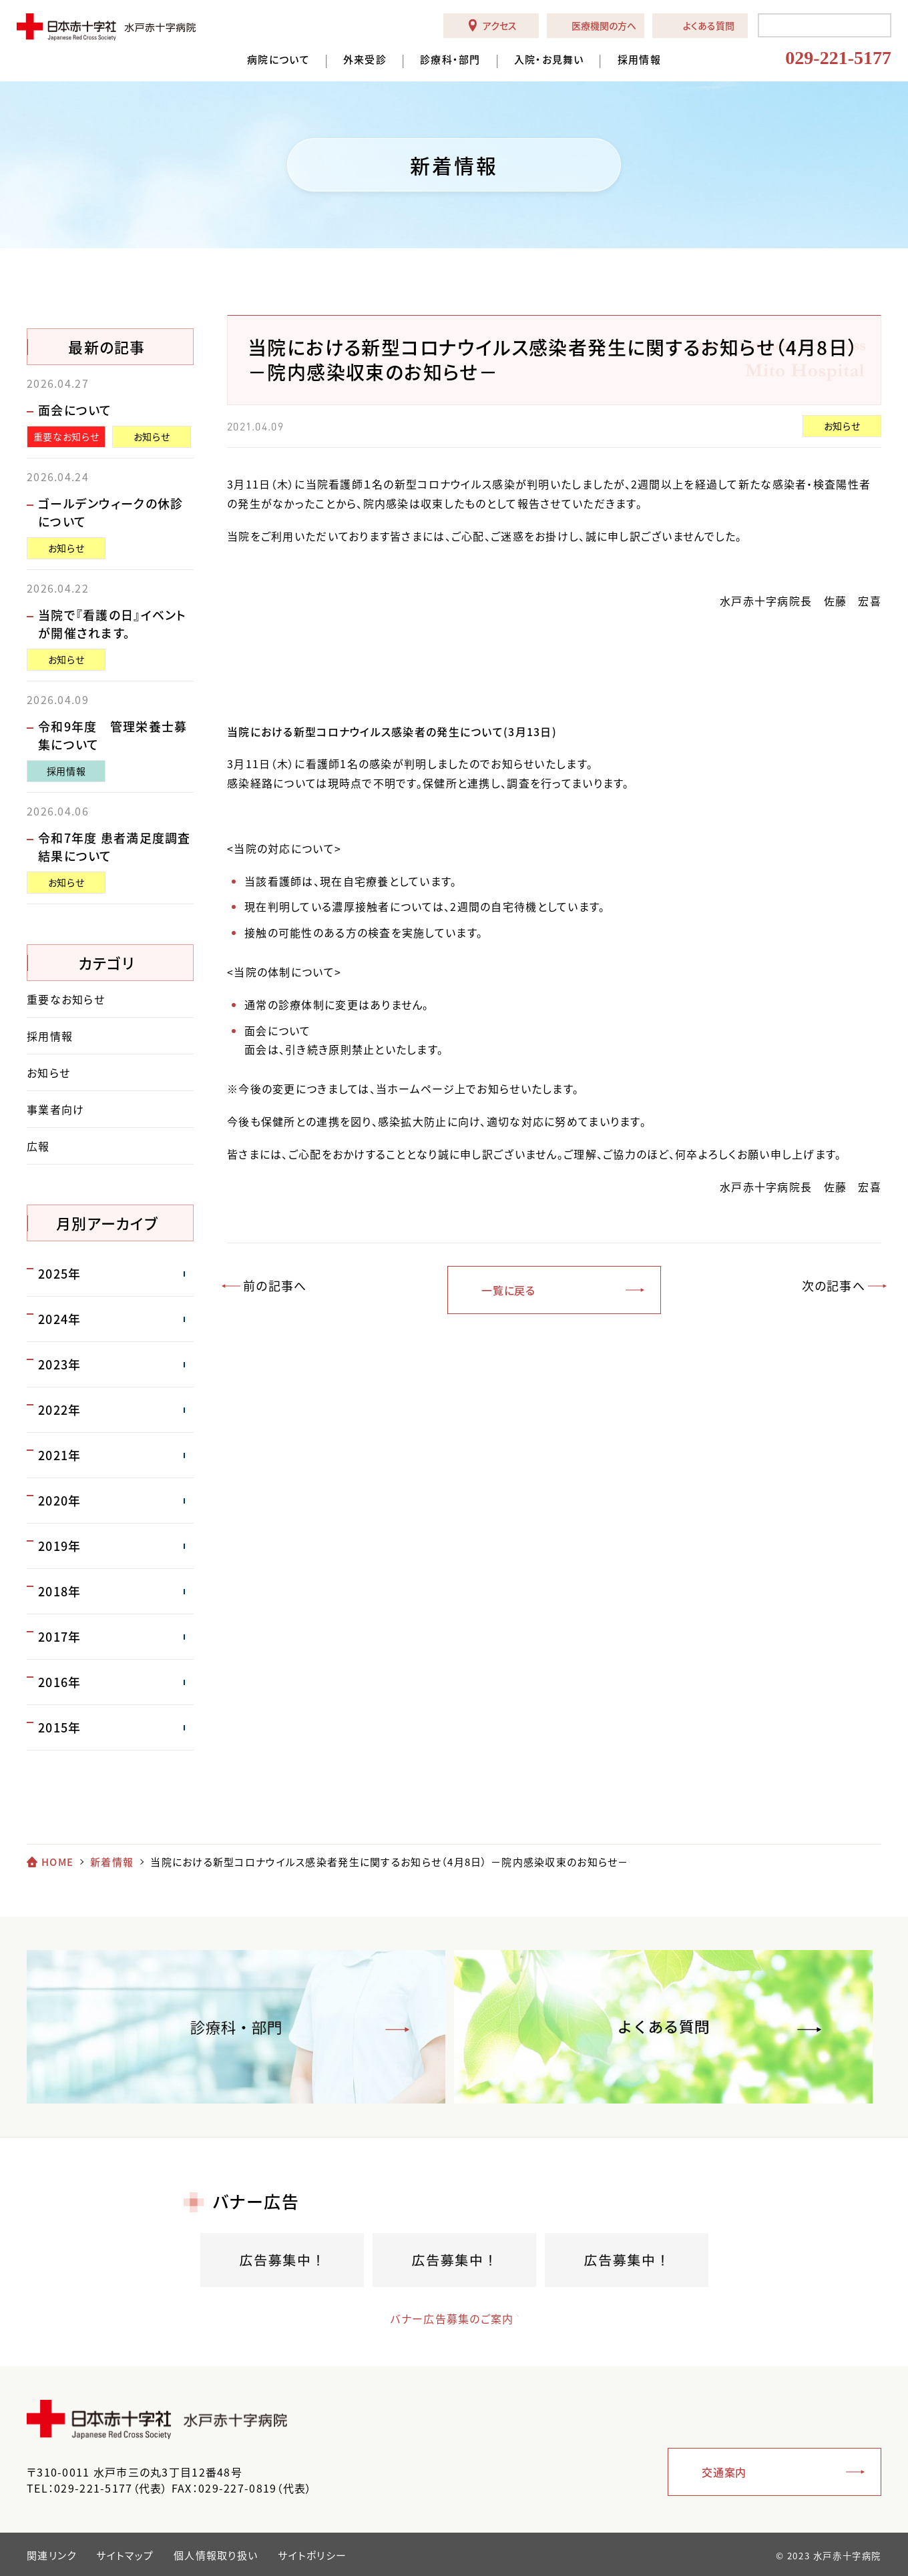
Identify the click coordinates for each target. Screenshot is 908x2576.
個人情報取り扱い (216, 2555)
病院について (278, 60)
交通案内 (724, 2472)
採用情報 (639, 60)
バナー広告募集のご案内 (441, 2318)
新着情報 (112, 1862)
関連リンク (51, 2555)
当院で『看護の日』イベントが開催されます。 (112, 624)
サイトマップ (125, 2555)
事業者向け (55, 1109)
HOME (57, 1862)
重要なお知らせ (66, 436)
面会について (75, 410)
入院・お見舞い (549, 60)
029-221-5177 (838, 57)
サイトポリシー (312, 2555)
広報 (38, 1146)
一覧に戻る (508, 1290)
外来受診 (365, 60)
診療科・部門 (450, 60)
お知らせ (842, 425)
